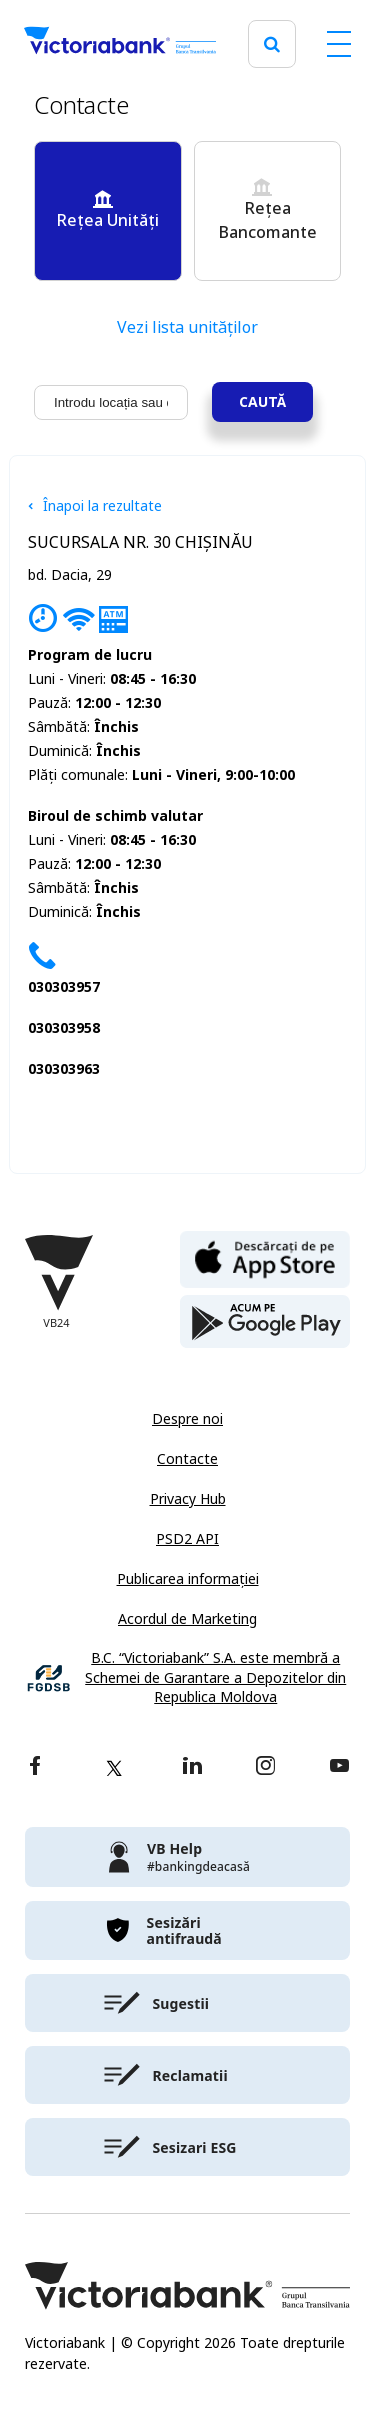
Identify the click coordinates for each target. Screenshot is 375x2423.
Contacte (187, 1459)
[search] (272, 44)
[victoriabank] (187, 1857)
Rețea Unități (107, 210)
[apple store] (265, 1258)
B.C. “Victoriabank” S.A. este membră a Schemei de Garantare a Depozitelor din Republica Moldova (215, 1678)
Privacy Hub (188, 1499)
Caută (262, 402)
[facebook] (35, 1767)
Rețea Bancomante (267, 210)
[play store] (265, 1322)
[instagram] (265, 1767)
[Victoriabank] (120, 44)
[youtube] (339, 1767)
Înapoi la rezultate (95, 506)
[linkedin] (192, 1767)
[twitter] (114, 1768)
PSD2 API (187, 1539)
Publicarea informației (188, 1579)
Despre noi (187, 1419)
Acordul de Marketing (187, 1619)
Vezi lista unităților (187, 327)
